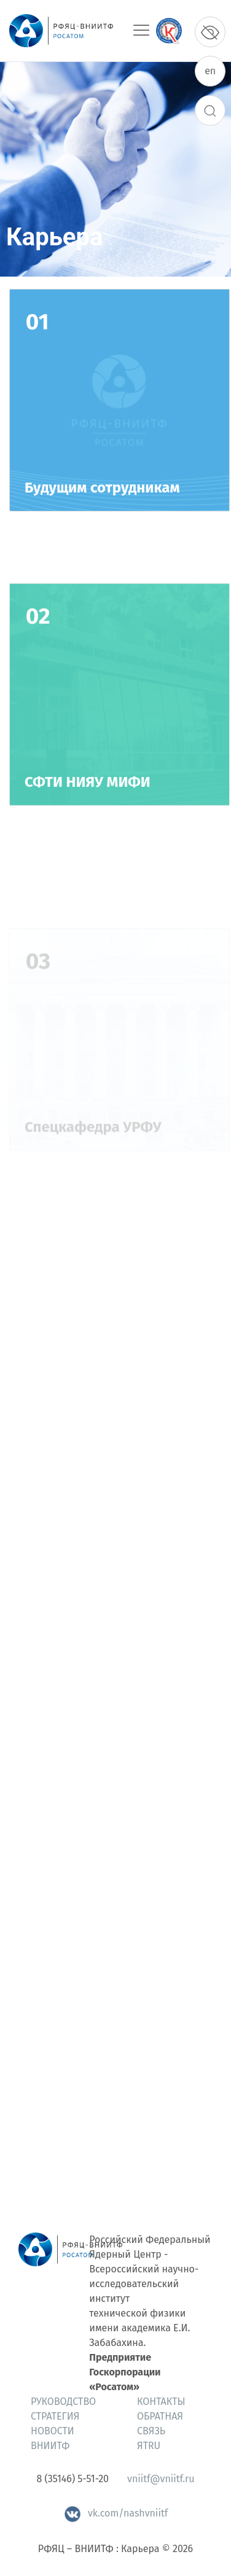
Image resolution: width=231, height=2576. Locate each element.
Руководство (63, 2401)
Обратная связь (160, 2423)
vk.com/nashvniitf (115, 2513)
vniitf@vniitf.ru (160, 2479)
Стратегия (55, 2416)
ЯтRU (148, 2445)
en (210, 71)
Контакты (161, 2401)
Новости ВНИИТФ (52, 2438)
